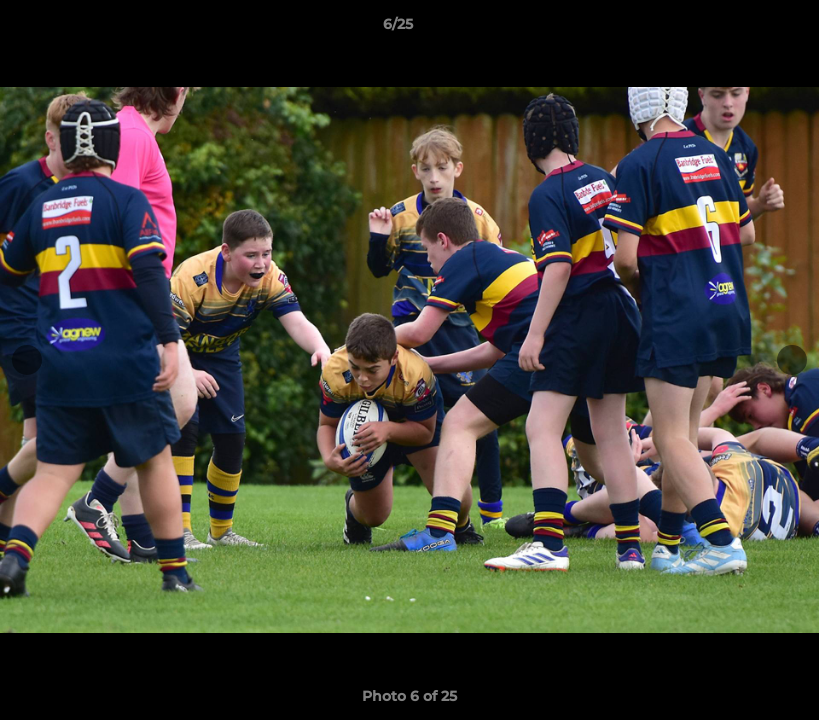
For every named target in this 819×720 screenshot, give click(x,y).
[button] (735, 29)
